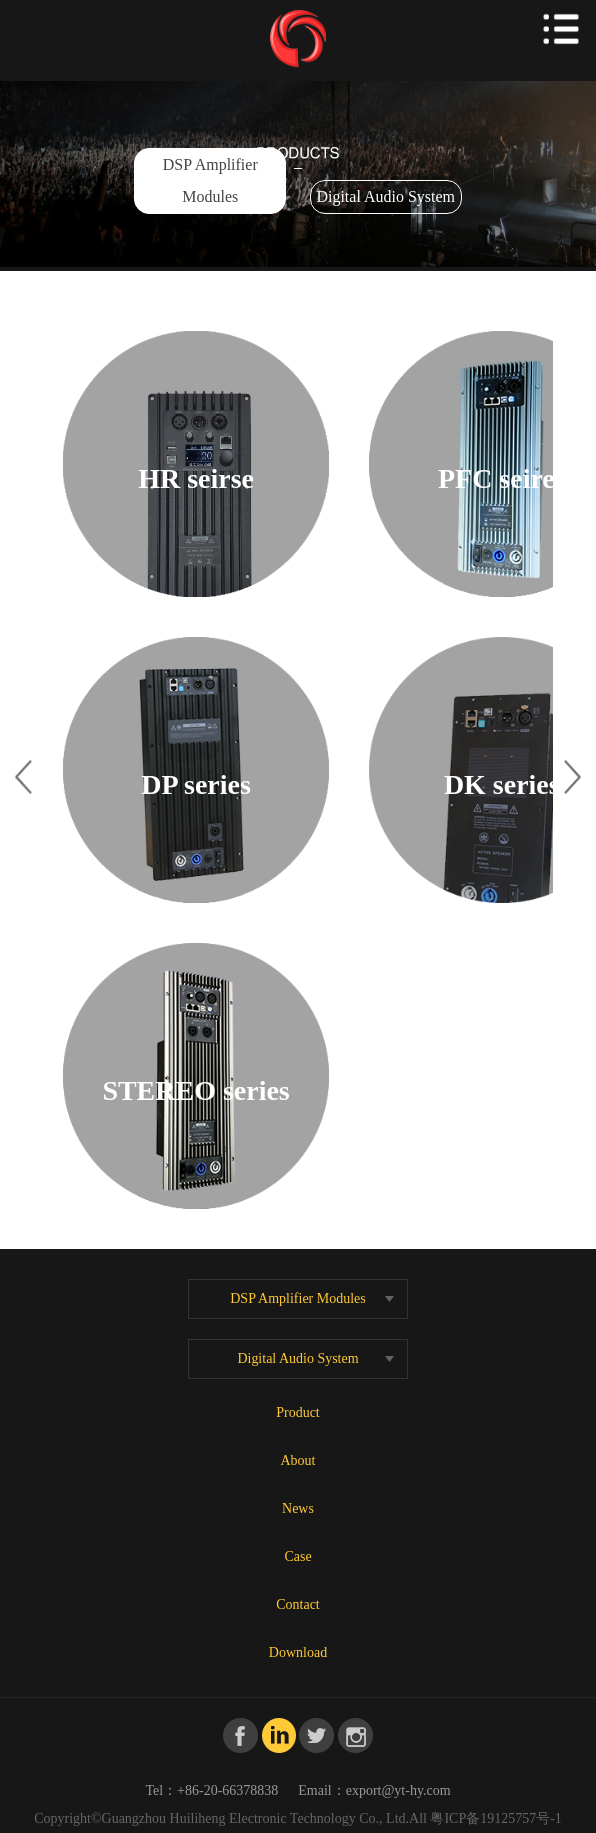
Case (297, 1556)
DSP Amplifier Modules (210, 180)
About (298, 1460)
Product (298, 1412)
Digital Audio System (385, 196)
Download (298, 1652)
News (298, 1508)
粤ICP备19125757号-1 (495, 1818)
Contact (298, 1604)
